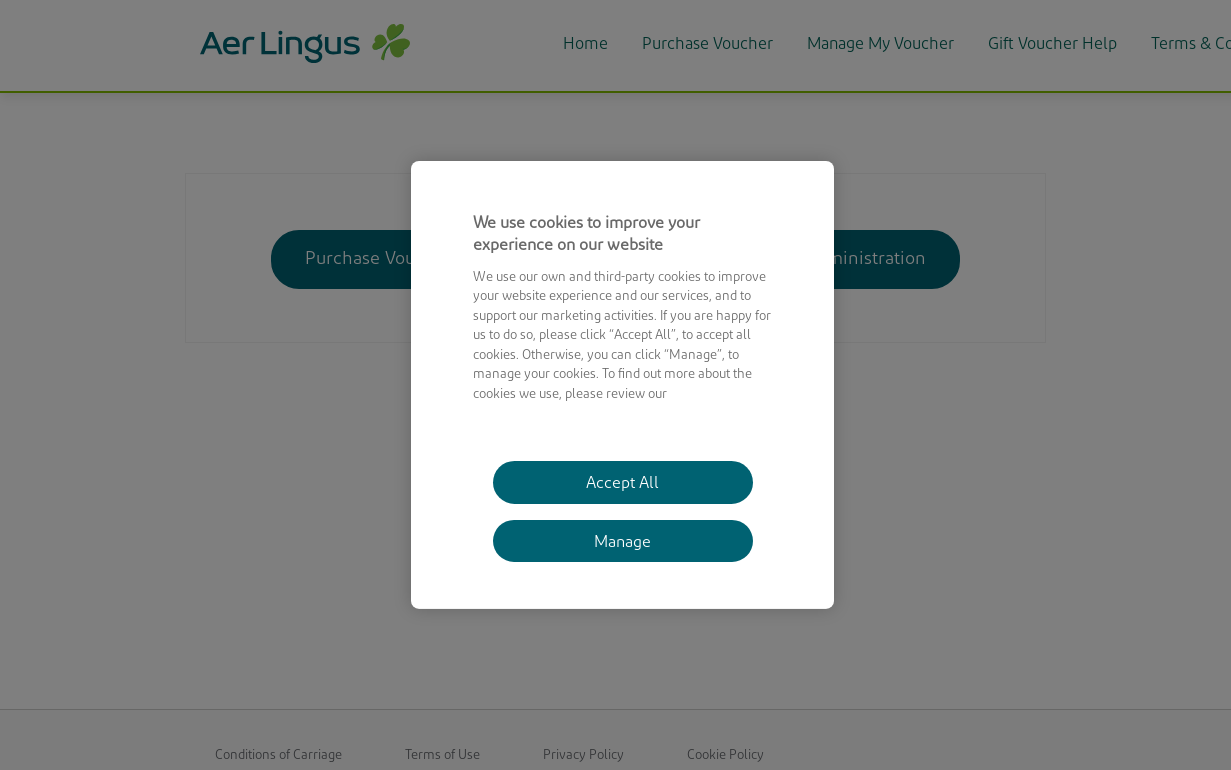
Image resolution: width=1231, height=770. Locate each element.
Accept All (622, 484)
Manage (622, 543)
